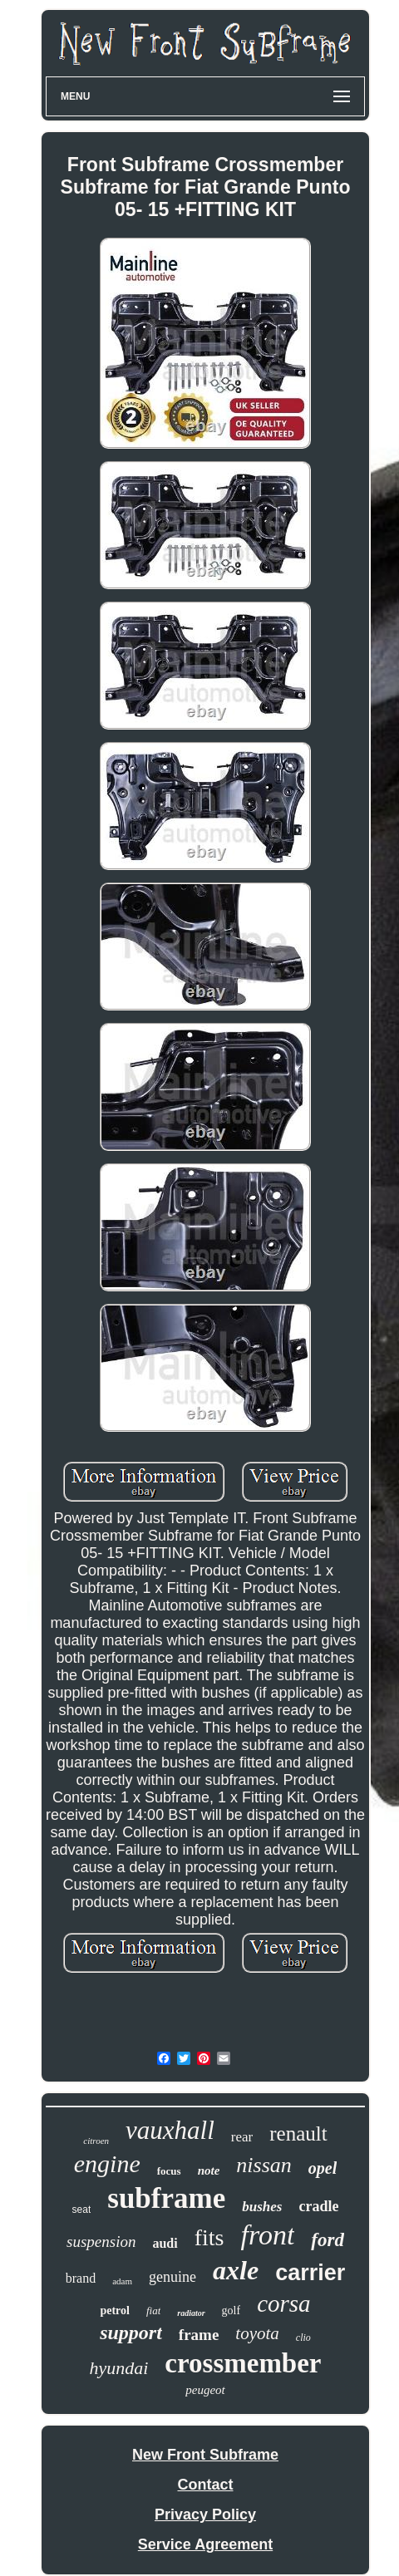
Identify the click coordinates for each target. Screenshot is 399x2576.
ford (327, 2239)
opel (322, 2168)
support (131, 2332)
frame (199, 2334)
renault (298, 2133)
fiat (153, 2310)
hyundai (118, 2367)
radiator (190, 2313)
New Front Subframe (205, 2454)
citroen (96, 2141)
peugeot (204, 2390)
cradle (318, 2206)
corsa (283, 2303)
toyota (257, 2333)
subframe (166, 2198)
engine (107, 2163)
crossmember (243, 2363)
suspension (100, 2241)
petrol (115, 2310)
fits (209, 2237)
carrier (310, 2272)
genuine (172, 2277)
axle (236, 2270)
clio (303, 2337)
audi (164, 2243)
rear (242, 2137)
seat (81, 2209)
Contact (206, 2484)
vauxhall (170, 2130)
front (267, 2235)
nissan (263, 2165)
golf (231, 2310)
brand (81, 2278)
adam (122, 2281)
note (209, 2170)
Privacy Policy (205, 2514)
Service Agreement (205, 2544)
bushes (262, 2207)
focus (169, 2171)
